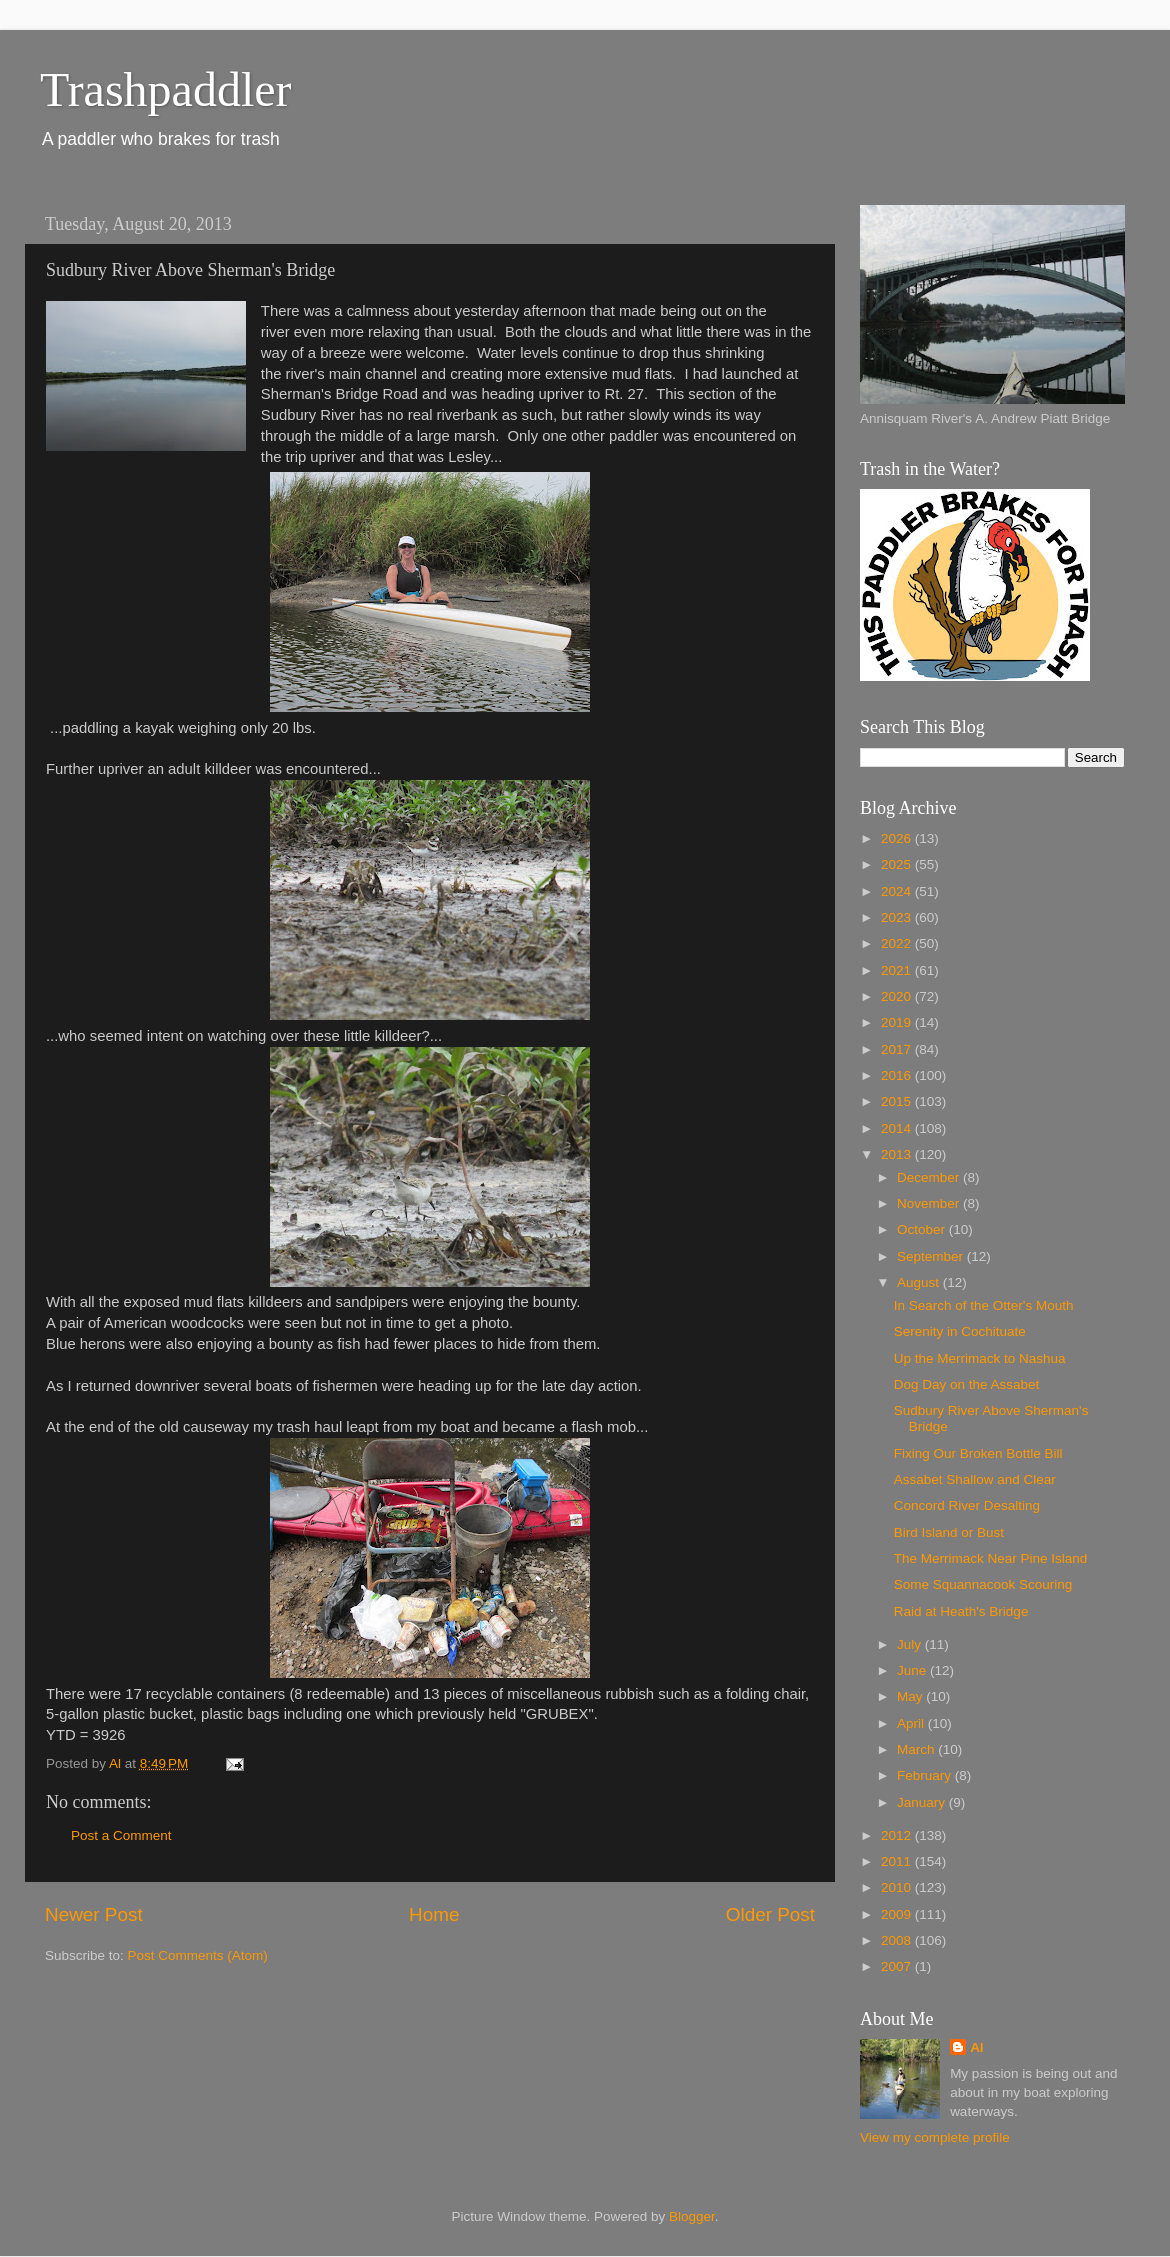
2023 (898, 917)
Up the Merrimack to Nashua (980, 1358)
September (932, 1256)
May (911, 1696)
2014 (898, 1128)
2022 (898, 943)
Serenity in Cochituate (960, 1331)
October (923, 1229)
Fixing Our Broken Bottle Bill (978, 1453)
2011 (898, 1861)
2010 (898, 1887)
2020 (898, 996)
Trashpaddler (166, 89)
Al (977, 2047)
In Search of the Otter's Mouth (984, 1305)
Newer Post (94, 1914)
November (930, 1203)
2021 (898, 970)
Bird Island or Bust (949, 1532)
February (926, 1775)
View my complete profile (935, 2137)
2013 (898, 1154)
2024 (898, 891)
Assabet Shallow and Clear (975, 1479)
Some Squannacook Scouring (983, 1584)
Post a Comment (121, 1835)
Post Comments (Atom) (198, 1955)
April (912, 1723)
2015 (898, 1101)
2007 (898, 1966)
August (920, 1282)
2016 (898, 1075)
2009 (898, 1914)
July (911, 1644)
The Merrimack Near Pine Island (991, 1558)
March (917, 1749)
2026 (898, 838)
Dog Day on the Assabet (967, 1384)
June (913, 1670)
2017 (898, 1049)
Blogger (692, 2216)
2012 (898, 1835)
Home (434, 1914)
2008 (898, 1940)
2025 (898, 864)
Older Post (770, 1914)
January (923, 1802)
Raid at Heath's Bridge (961, 1611)
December (930, 1177)
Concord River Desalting (967, 1505)
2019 (898, 1022)
